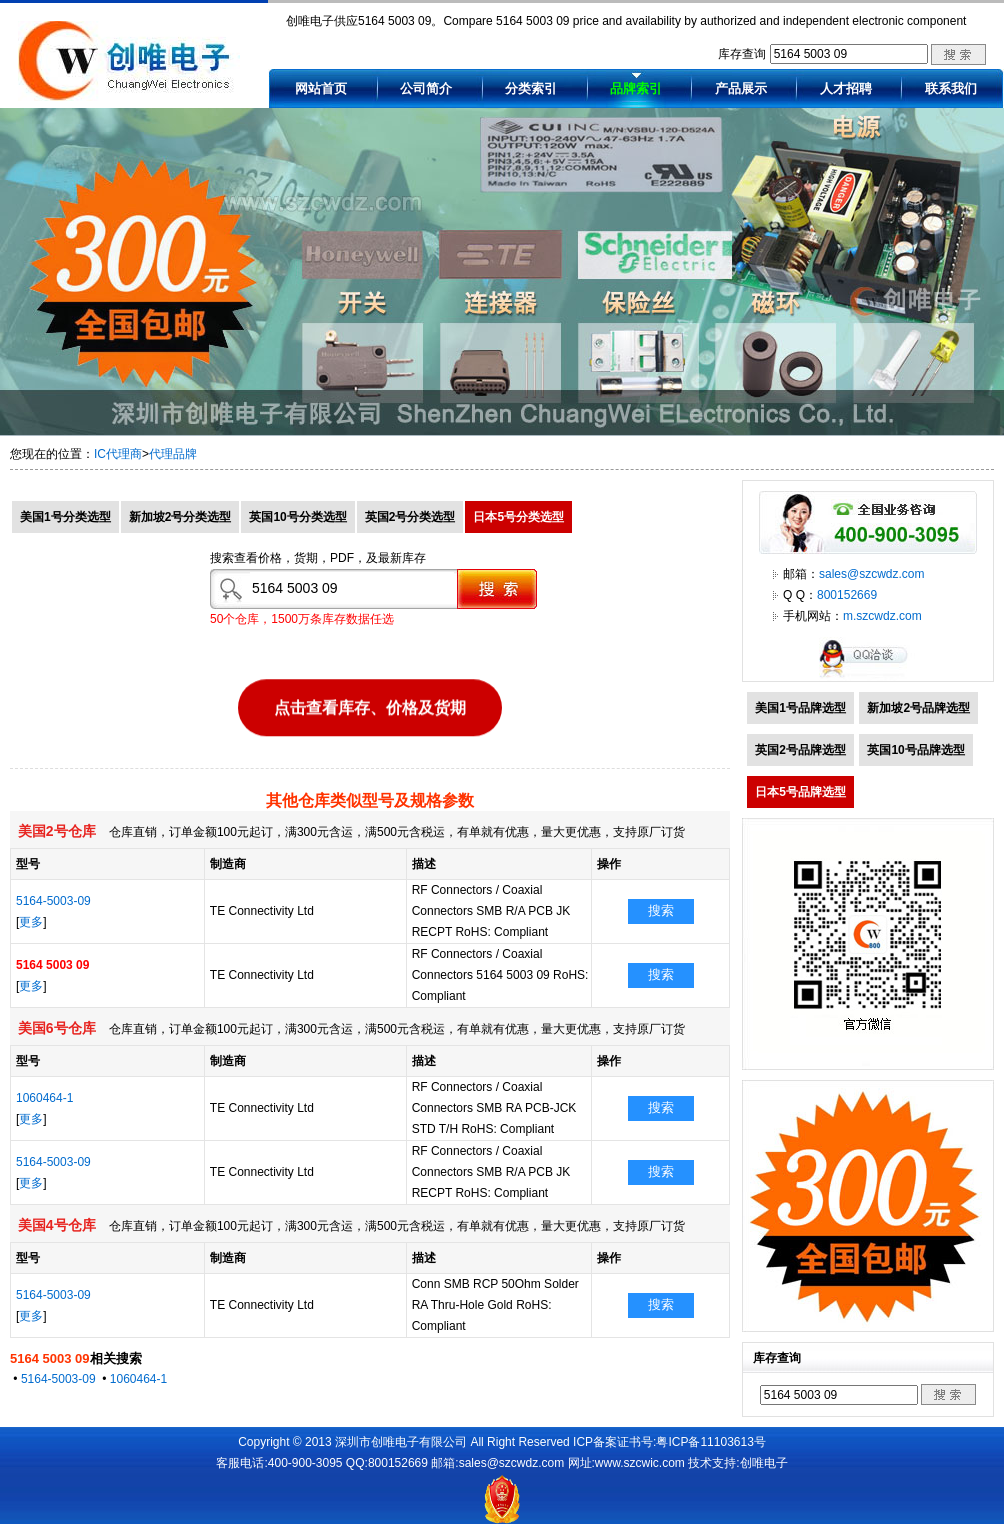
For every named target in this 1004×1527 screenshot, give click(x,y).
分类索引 (531, 88)
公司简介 (426, 88)
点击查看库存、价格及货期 (370, 706)
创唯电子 (764, 1463)
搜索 (661, 910)
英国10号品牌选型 (915, 750)
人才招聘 (846, 88)
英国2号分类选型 (410, 517)
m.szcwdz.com (882, 616)
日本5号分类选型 (518, 517)
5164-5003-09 (53, 901)
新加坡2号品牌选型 (918, 708)
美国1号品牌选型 (800, 708)
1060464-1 (44, 1098)
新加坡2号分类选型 (180, 517)
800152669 (847, 595)
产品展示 (741, 88)
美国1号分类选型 (65, 517)
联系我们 (951, 88)
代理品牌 (173, 454)
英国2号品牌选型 (800, 750)
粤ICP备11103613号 (710, 1442)
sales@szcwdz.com (872, 574)
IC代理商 (118, 454)
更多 (31, 922)
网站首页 (321, 88)
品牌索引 (636, 88)
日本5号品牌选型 (800, 792)
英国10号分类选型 (297, 517)
